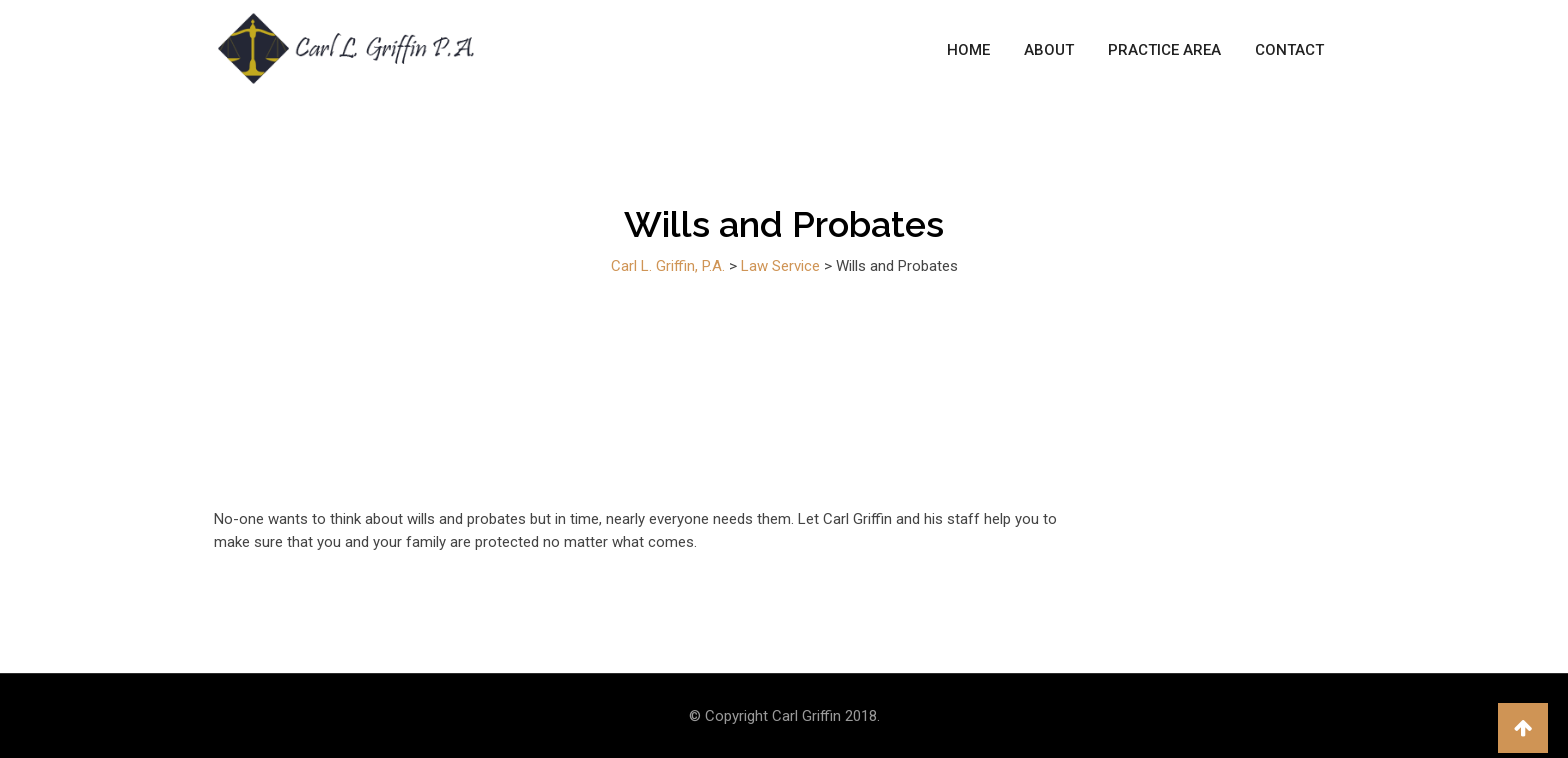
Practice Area (1164, 50)
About (1049, 50)
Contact (1289, 50)
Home (968, 50)
